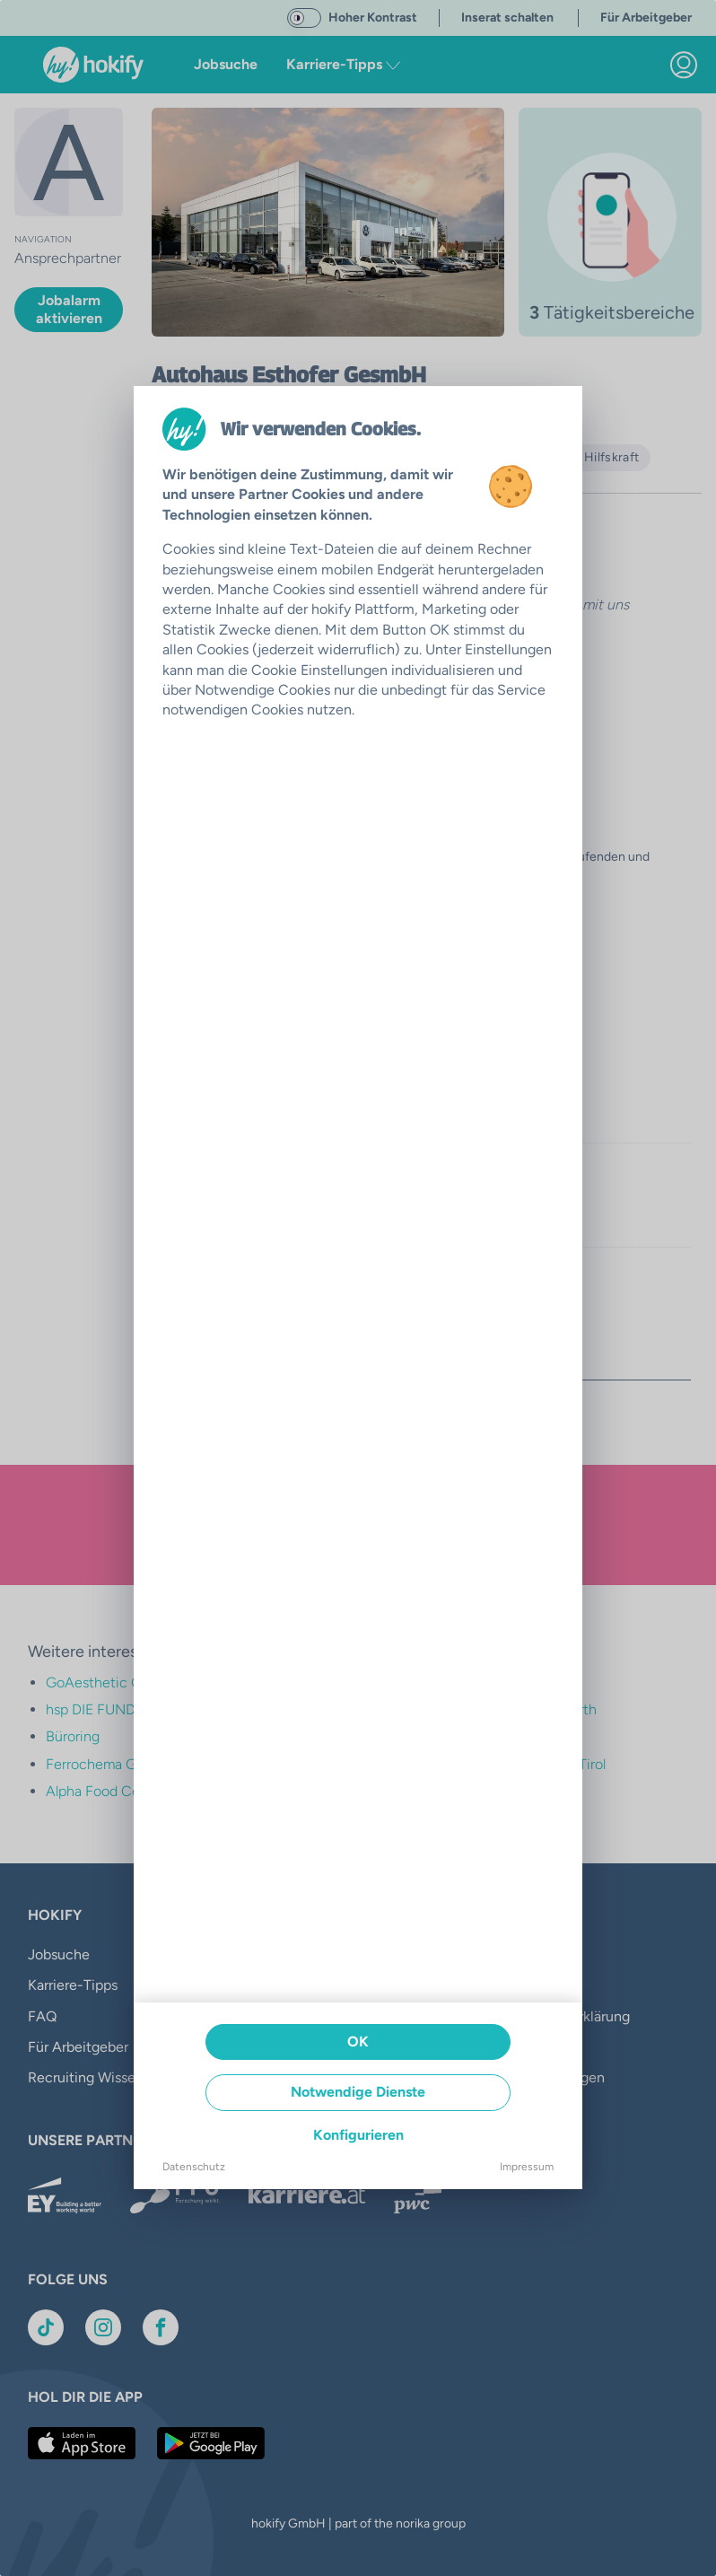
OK (358, 2041)
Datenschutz (193, 2166)
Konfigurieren (358, 2134)
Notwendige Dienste (358, 2091)
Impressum (527, 2166)
